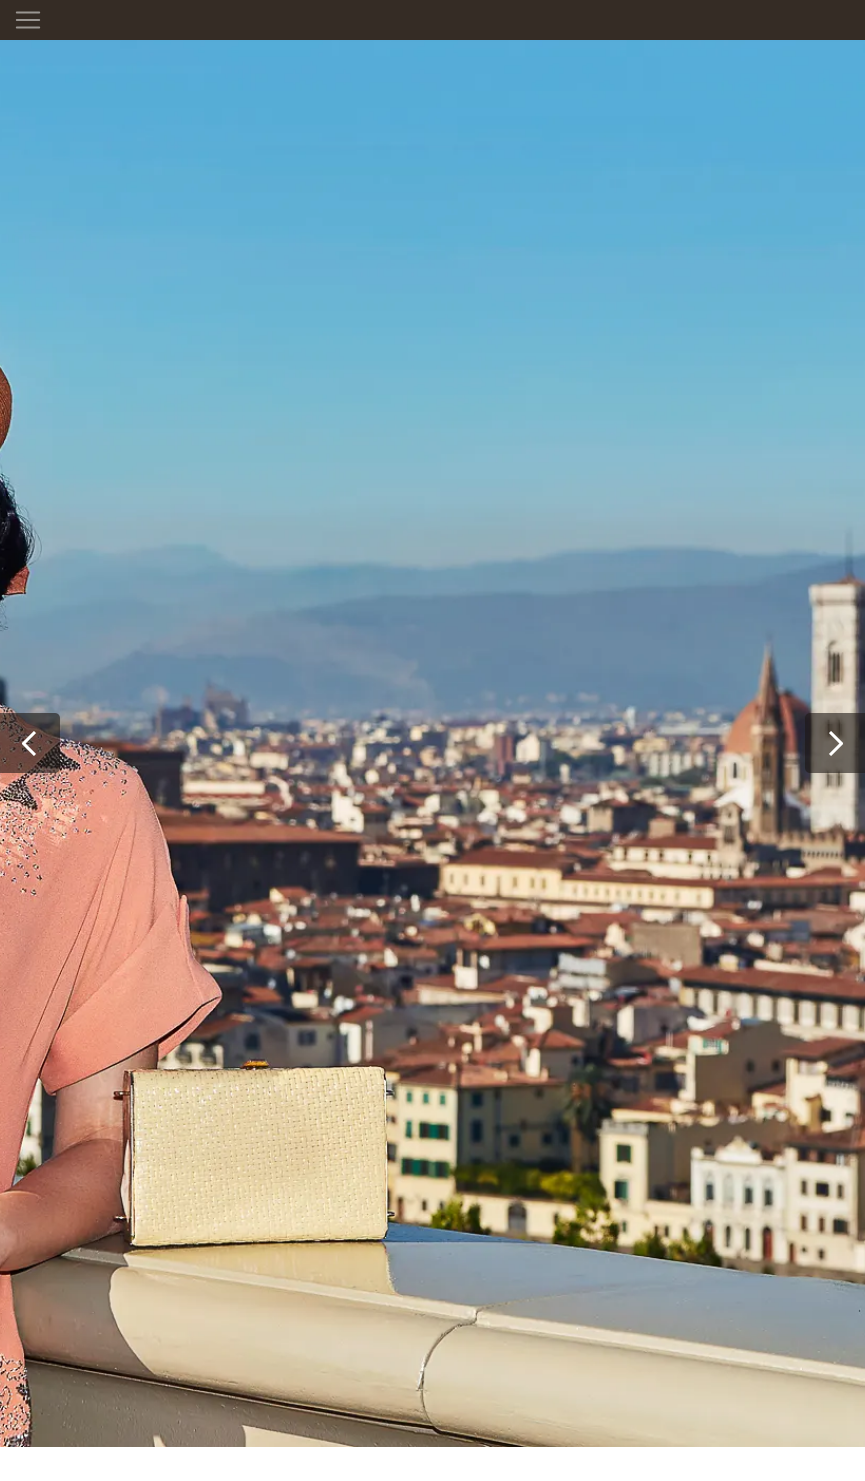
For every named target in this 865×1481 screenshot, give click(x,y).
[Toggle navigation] (28, 20)
